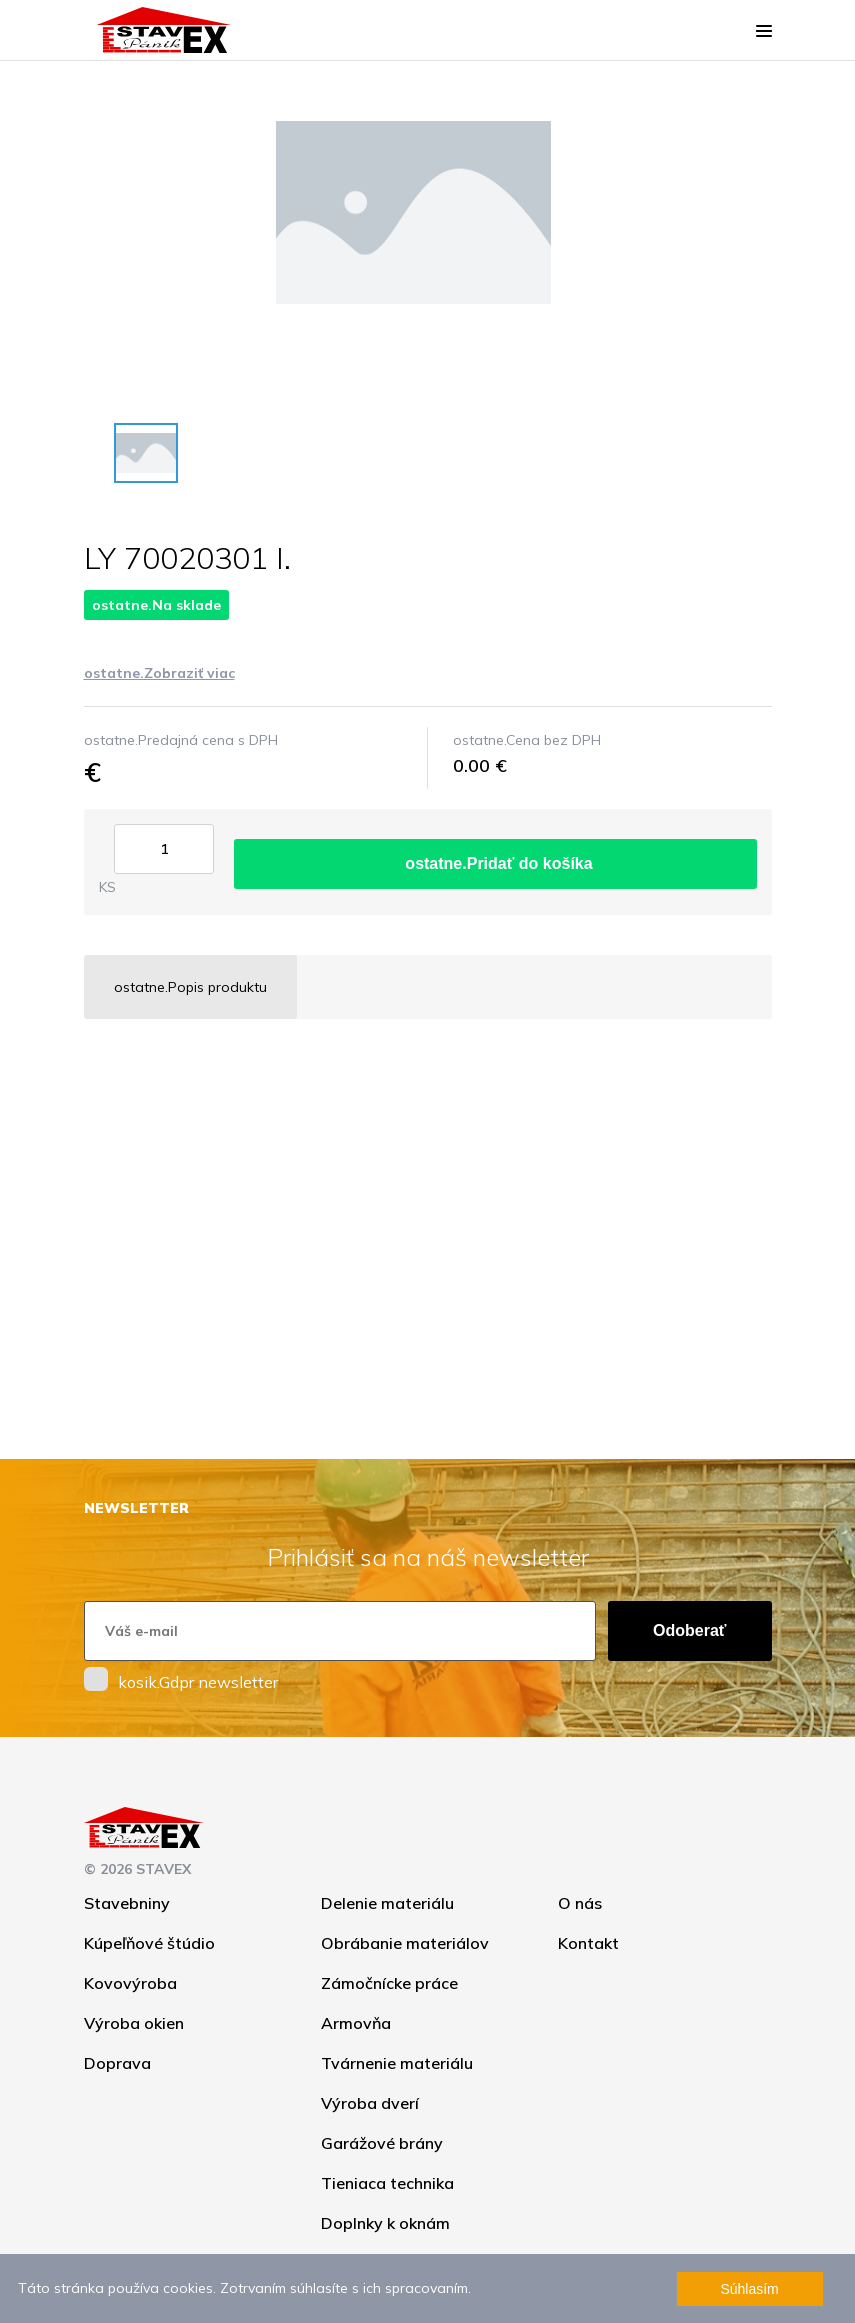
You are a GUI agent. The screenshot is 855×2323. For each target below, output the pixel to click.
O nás (580, 1903)
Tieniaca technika (387, 2183)
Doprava (117, 2063)
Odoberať (689, 1630)
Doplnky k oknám (385, 2223)
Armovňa (356, 2023)
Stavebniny (127, 1903)
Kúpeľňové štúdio (149, 1943)
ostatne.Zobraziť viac (159, 673)
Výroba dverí (370, 2103)
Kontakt (588, 1943)
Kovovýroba (130, 1983)
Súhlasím (749, 2289)
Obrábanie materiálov (405, 1943)
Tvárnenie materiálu (397, 2063)
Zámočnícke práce (389, 1983)
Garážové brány (382, 2143)
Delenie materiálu (387, 1903)
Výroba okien (134, 2023)
